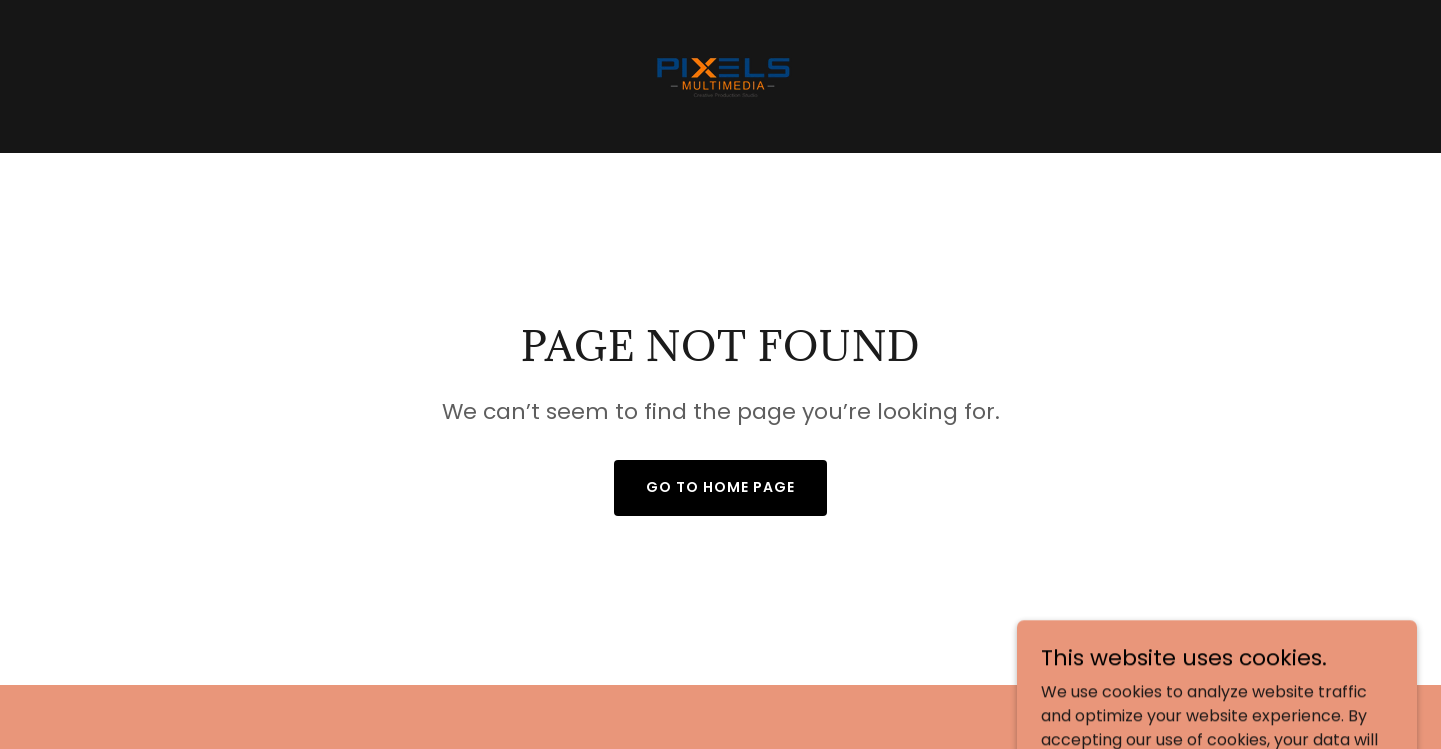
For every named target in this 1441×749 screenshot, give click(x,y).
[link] (720, 75)
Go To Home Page (720, 487)
